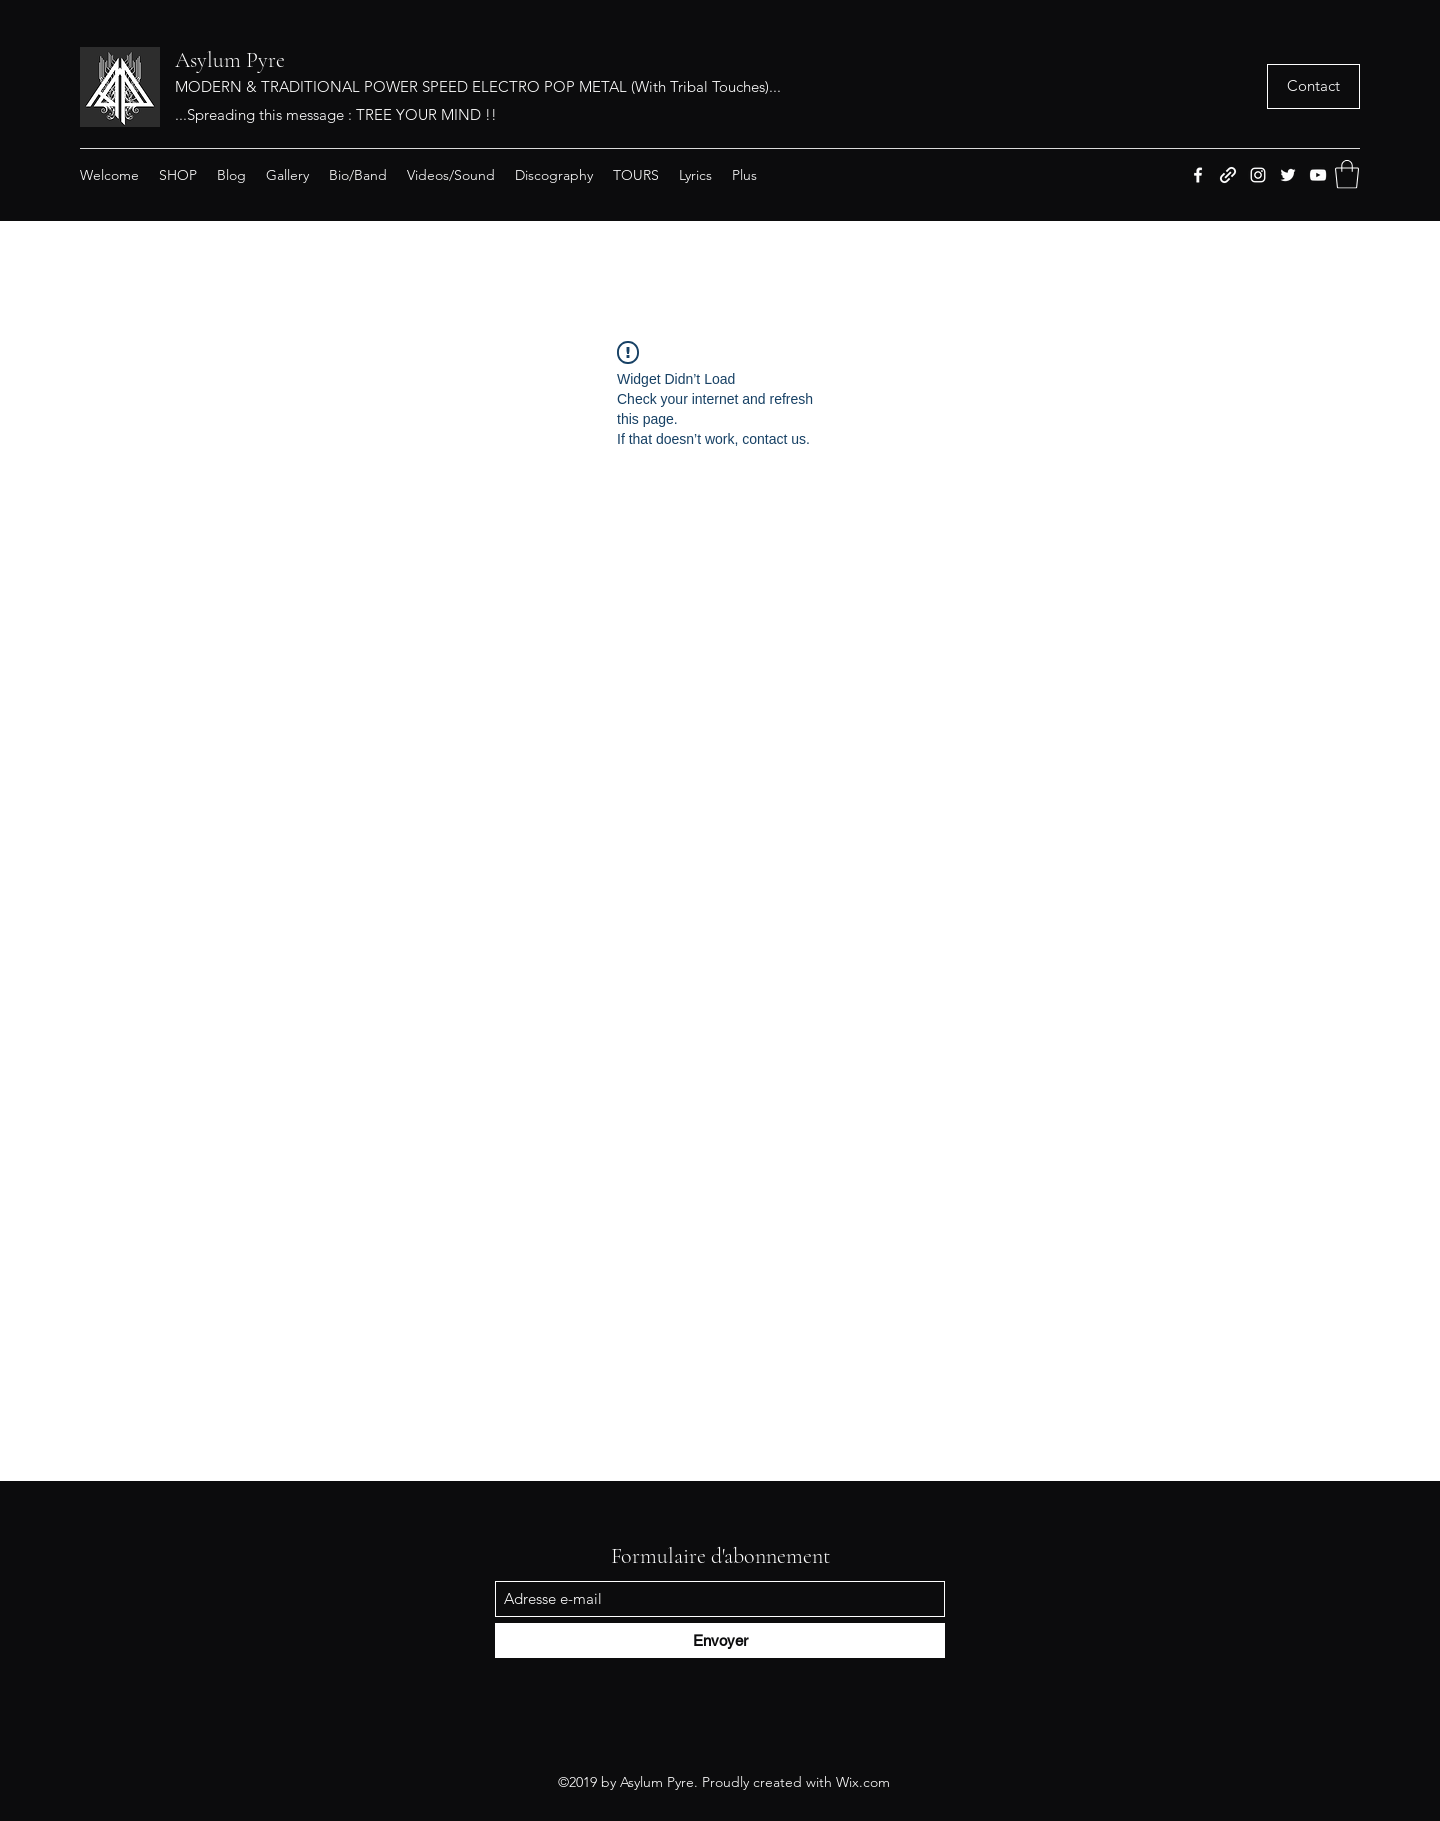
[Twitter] (1288, 175)
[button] (1313, 86)
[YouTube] (1318, 175)
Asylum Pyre (230, 60)
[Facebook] (1198, 175)
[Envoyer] (720, 1640)
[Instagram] (1258, 175)
